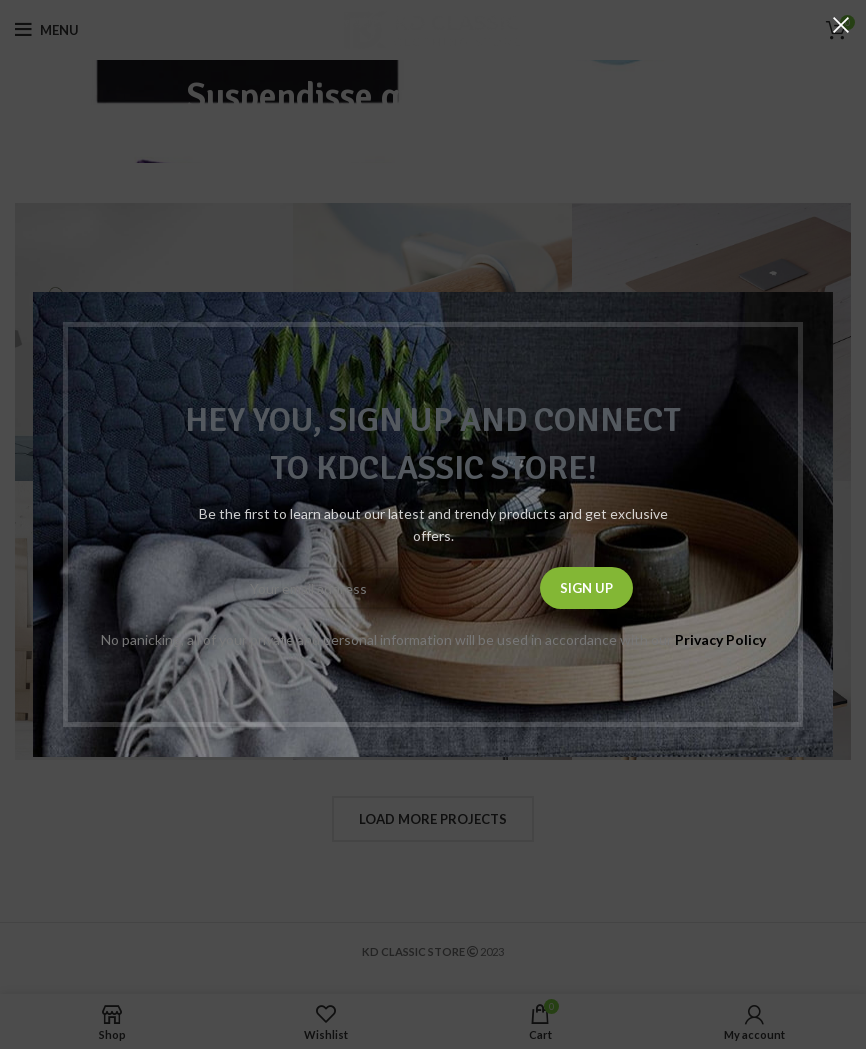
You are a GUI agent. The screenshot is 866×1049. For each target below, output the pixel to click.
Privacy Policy (720, 639)
